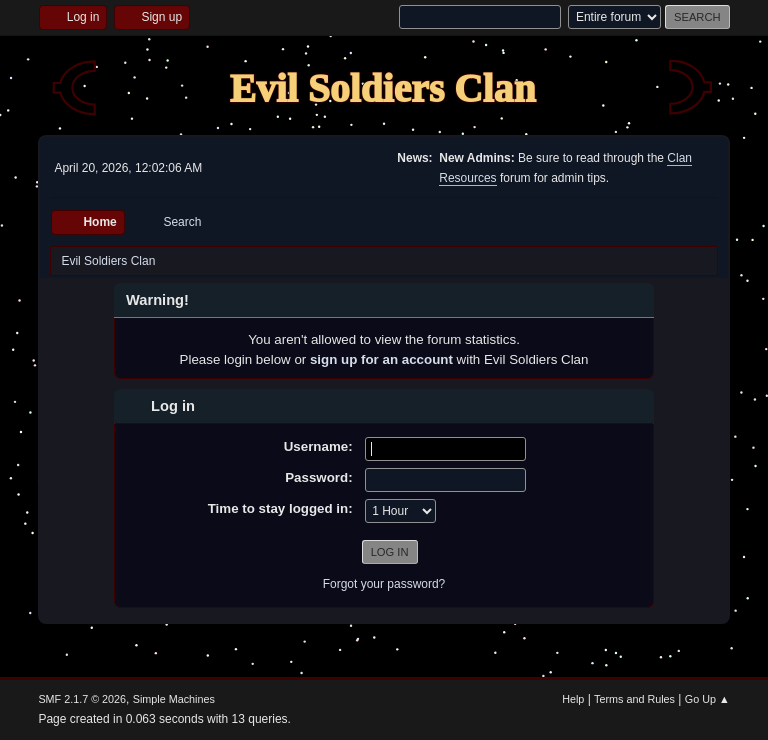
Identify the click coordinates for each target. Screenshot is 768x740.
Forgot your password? (384, 584)
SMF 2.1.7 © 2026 (82, 699)
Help (573, 699)
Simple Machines (174, 699)
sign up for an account (381, 359)
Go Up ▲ (707, 699)
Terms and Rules (634, 699)
